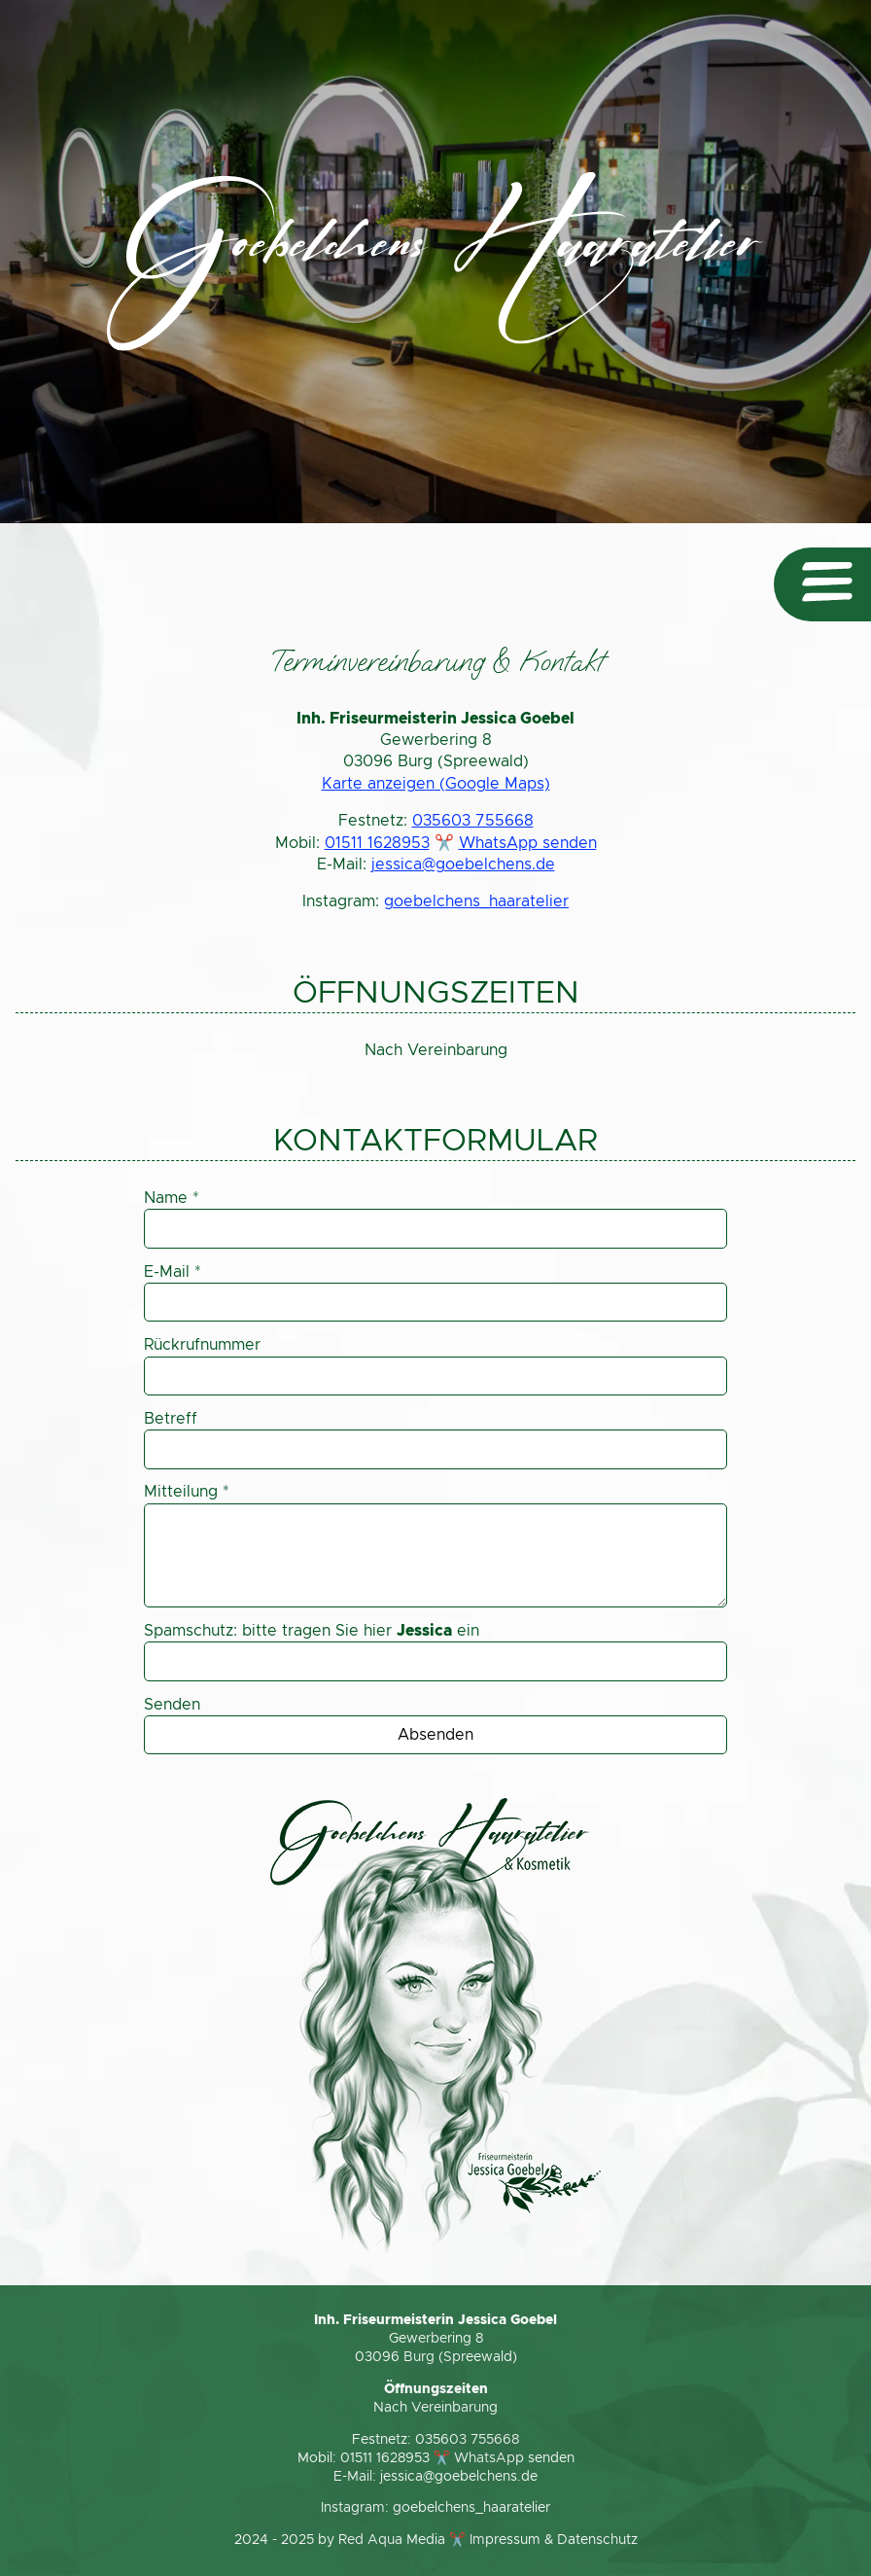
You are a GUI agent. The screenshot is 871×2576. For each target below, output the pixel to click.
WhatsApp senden (528, 843)
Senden (172, 1704)
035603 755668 (473, 821)
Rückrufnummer (202, 1345)
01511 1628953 (377, 843)
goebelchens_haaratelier (476, 901)
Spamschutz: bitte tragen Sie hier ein (311, 1631)
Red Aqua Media (391, 2540)
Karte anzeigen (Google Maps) (436, 784)
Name (171, 1198)
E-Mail (172, 1272)
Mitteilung (186, 1492)
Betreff (170, 1419)
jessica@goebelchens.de (463, 864)
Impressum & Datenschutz (554, 2540)
